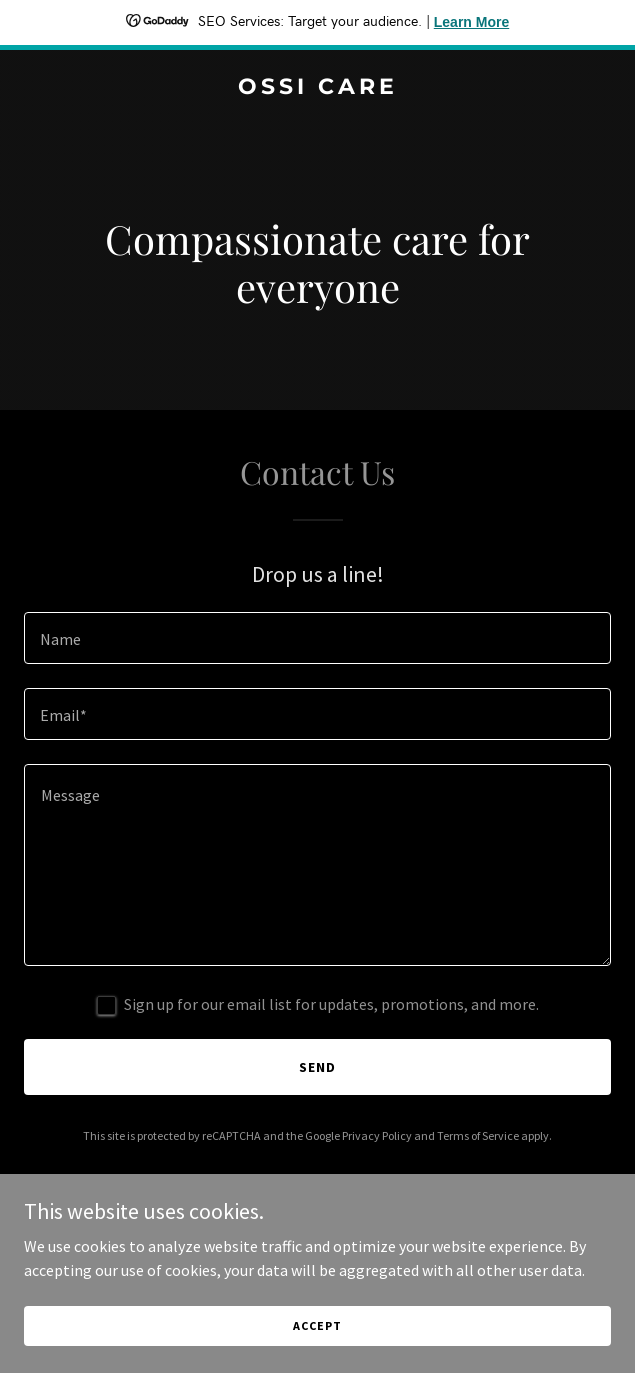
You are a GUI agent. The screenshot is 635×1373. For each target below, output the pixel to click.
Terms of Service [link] (478, 1135)
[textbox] (317, 638)
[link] (317, 88)
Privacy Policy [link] (377, 1135)
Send (317, 1067)
